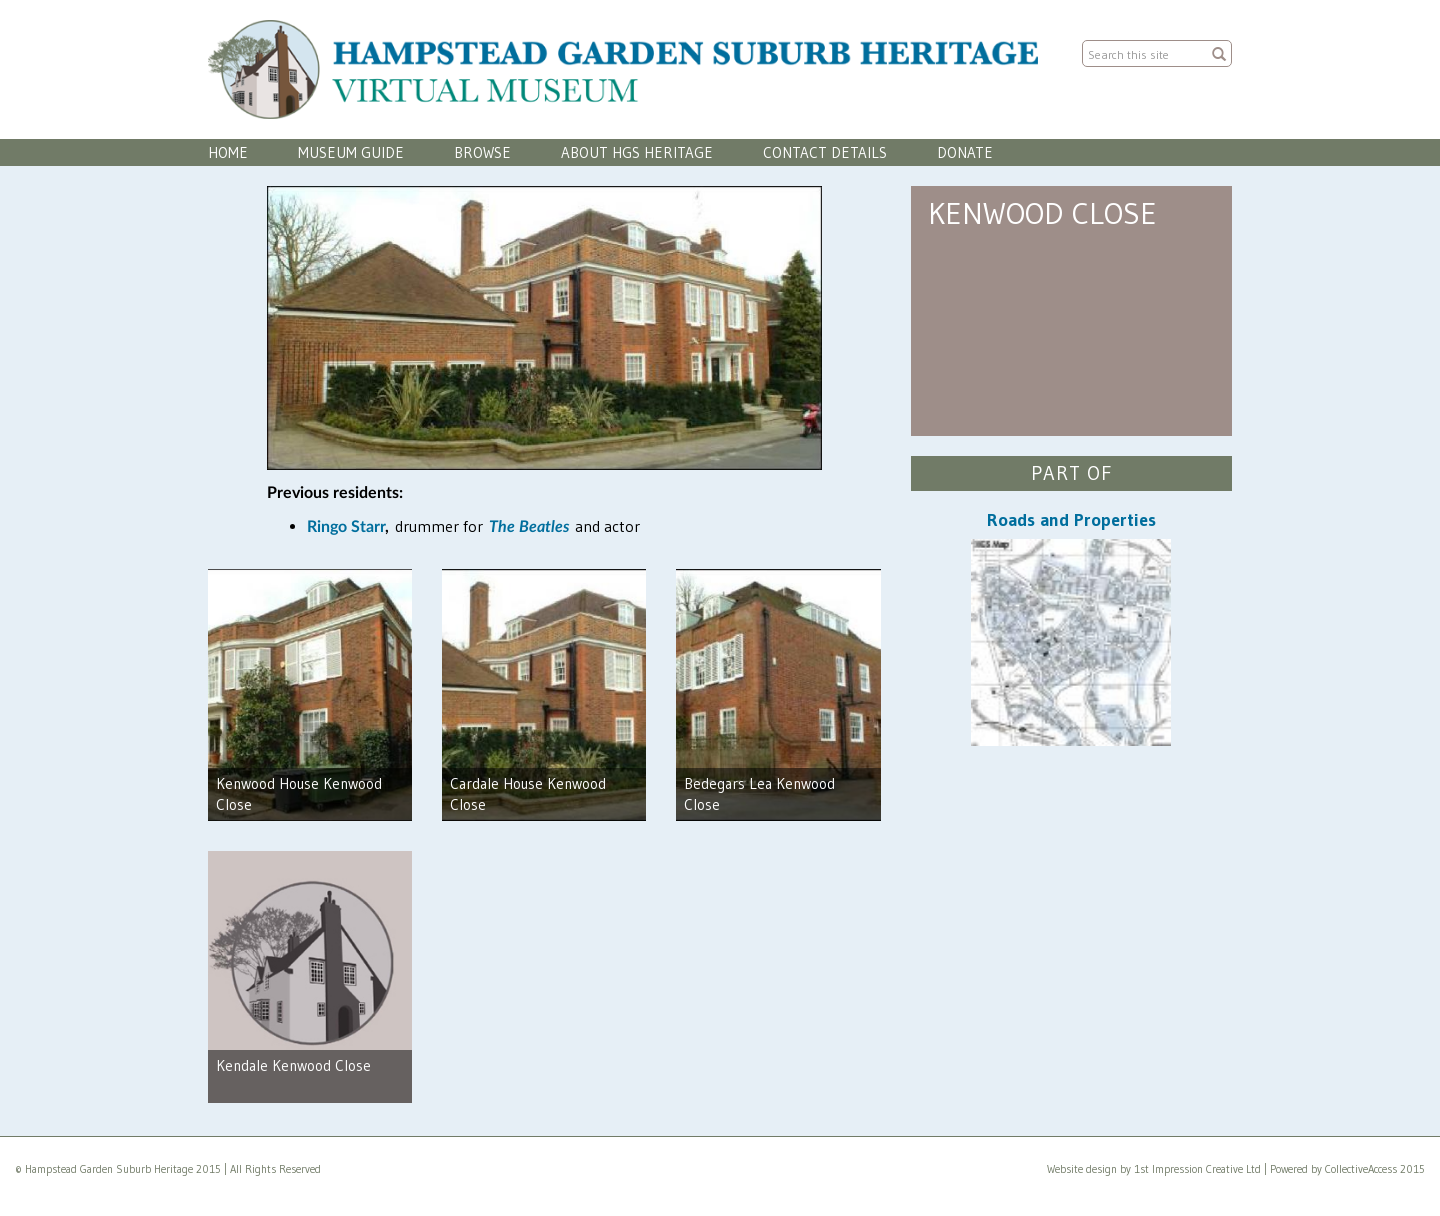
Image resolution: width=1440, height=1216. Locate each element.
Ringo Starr (346, 527)
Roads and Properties (1071, 520)
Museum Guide (351, 152)
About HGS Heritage (637, 152)
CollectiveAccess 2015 (1375, 1169)
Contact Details (825, 152)
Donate (965, 152)
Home (228, 152)
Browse (482, 152)
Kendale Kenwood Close (293, 1065)
